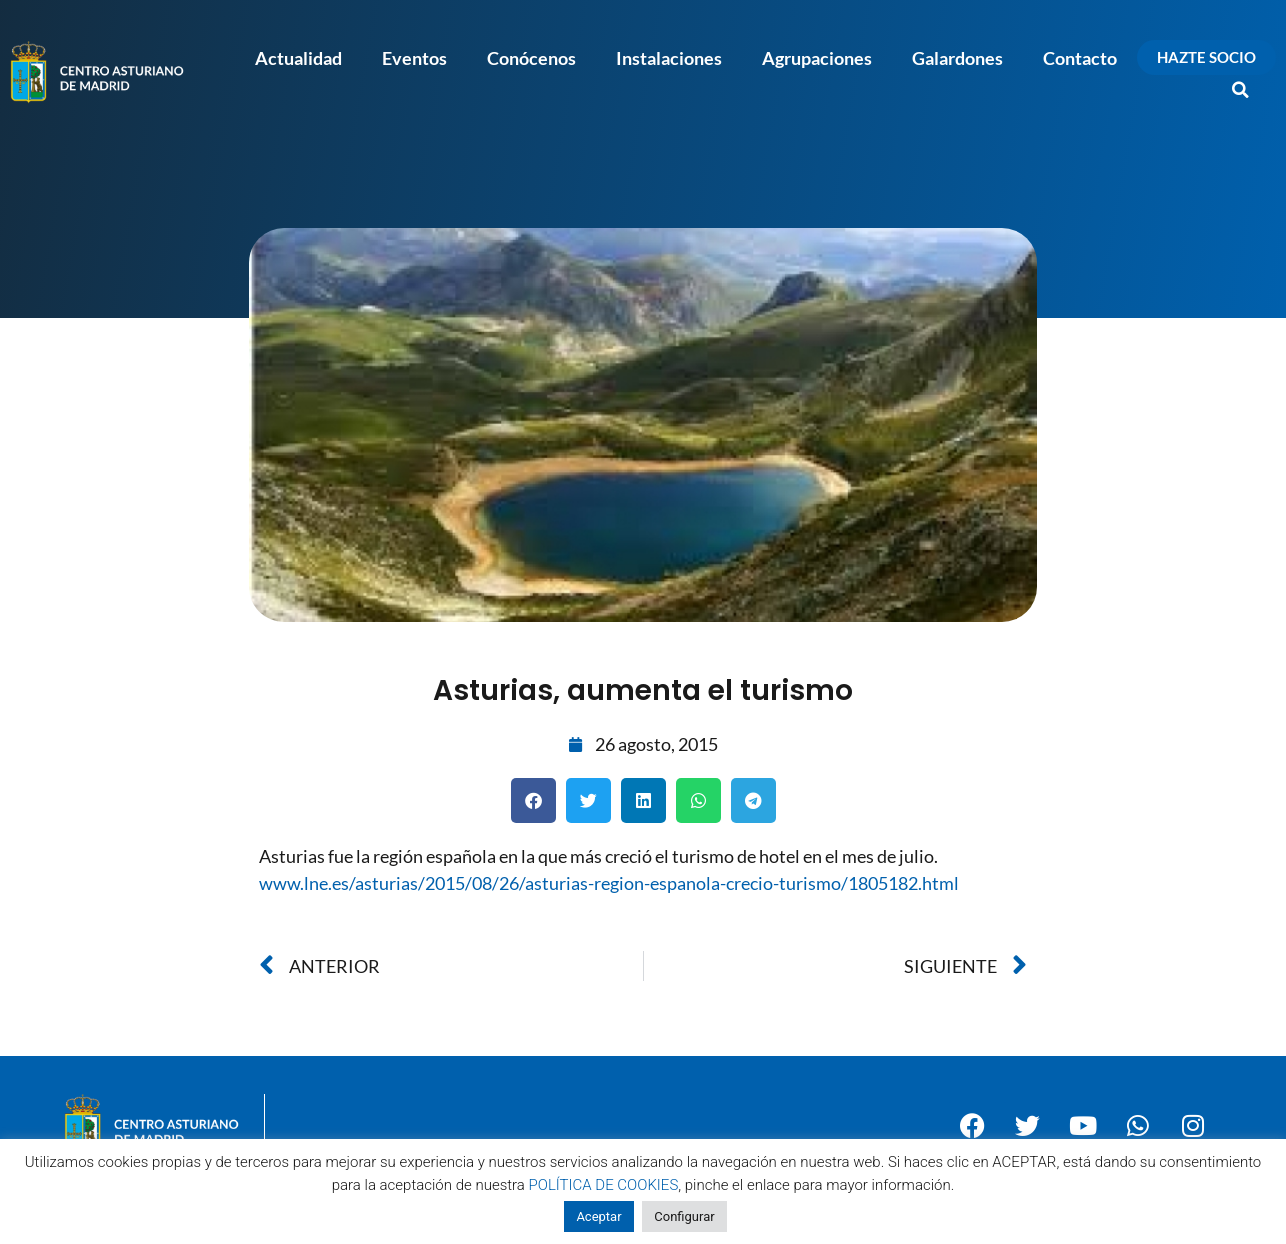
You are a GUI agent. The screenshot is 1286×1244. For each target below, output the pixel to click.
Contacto (1080, 58)
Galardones (957, 58)
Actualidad (298, 58)
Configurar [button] (684, 1216)
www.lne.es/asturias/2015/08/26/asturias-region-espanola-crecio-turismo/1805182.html (609, 883)
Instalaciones (669, 58)
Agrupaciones (817, 58)
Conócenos (531, 58)
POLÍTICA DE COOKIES (604, 1185)
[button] (1241, 90)
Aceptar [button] (598, 1216)
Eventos (414, 58)
